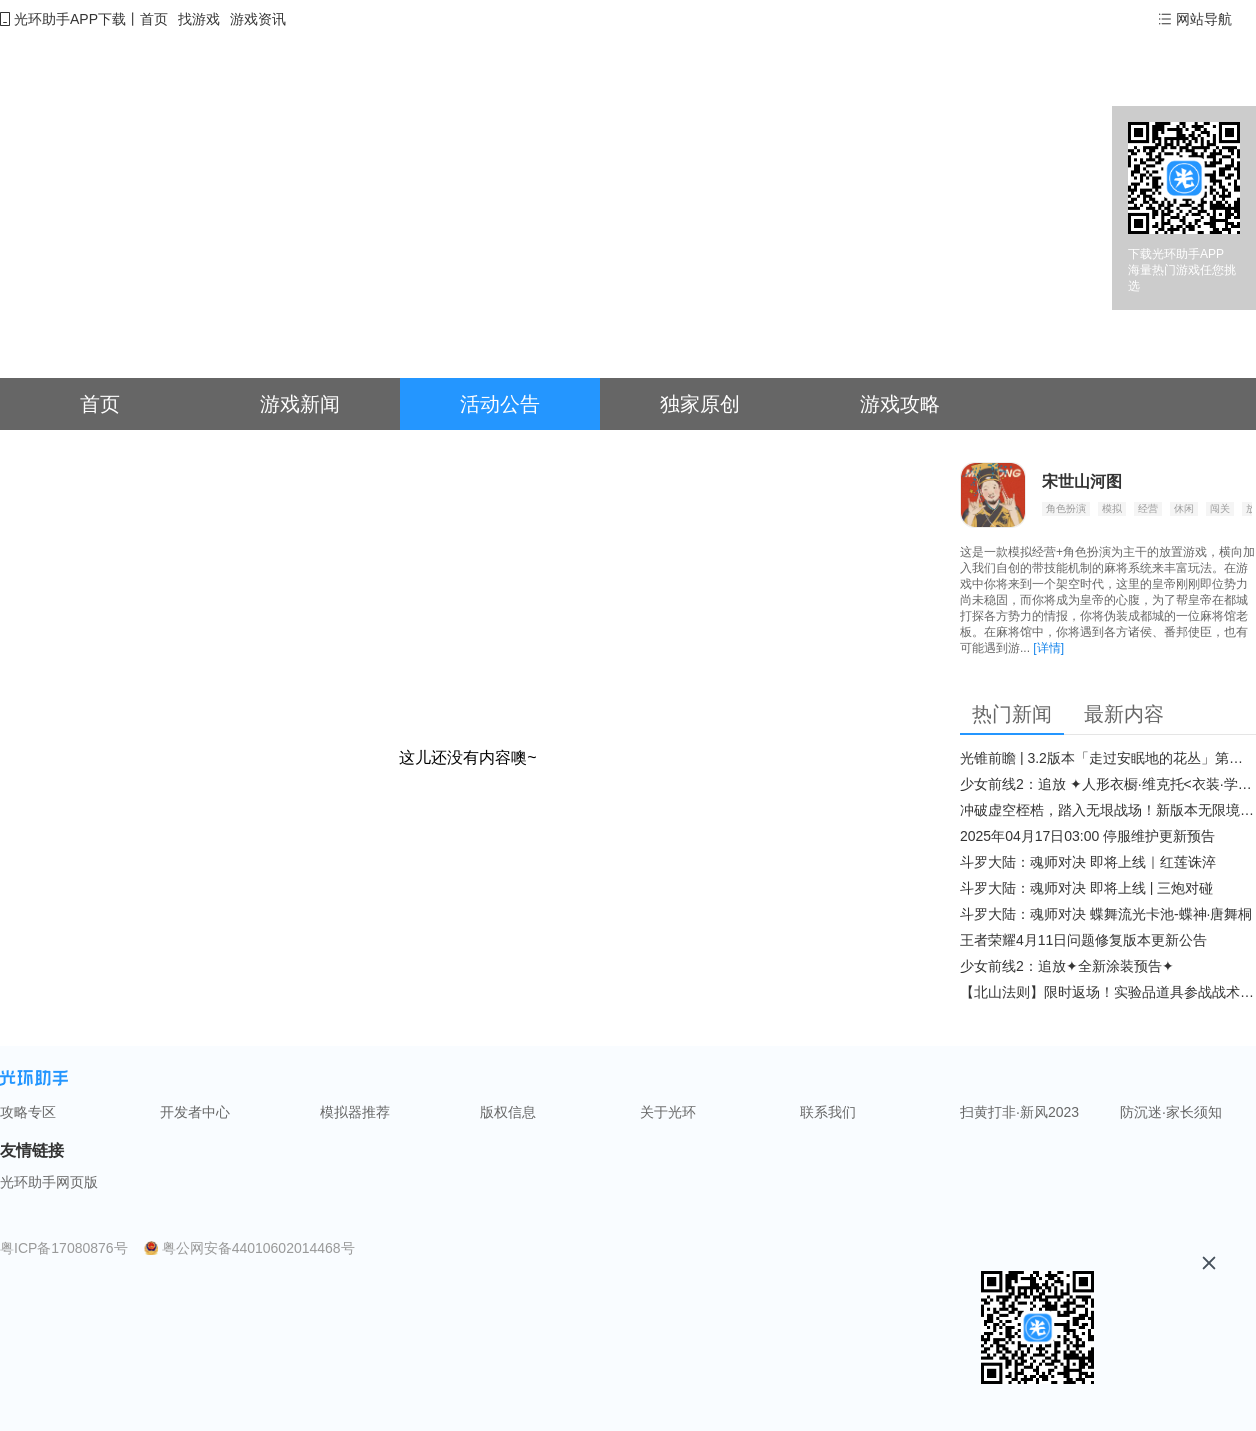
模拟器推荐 (355, 1112)
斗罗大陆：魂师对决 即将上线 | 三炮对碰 (1086, 888)
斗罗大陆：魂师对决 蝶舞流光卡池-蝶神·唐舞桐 (1106, 914)
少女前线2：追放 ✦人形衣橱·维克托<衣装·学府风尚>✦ (1108, 784)
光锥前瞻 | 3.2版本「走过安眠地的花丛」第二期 (1108, 758)
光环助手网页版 (49, 1182)
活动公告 (500, 404)
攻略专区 (28, 1112)
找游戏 (199, 19)
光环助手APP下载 (70, 19)
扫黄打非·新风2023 (1019, 1112)
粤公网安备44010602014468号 (258, 1248)
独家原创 (700, 404)
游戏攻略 (900, 404)
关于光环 (668, 1112)
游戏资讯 (258, 19)
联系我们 (828, 1112)
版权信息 (508, 1112)
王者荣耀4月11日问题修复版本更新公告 (1083, 940)
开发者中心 (195, 1112)
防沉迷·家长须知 (1171, 1112)
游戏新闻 (300, 404)
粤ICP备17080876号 (64, 1248)
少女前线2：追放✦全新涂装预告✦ (1067, 966)
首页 (154, 19)
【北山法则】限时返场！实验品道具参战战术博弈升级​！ (1108, 992)
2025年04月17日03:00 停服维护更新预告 (1087, 836)
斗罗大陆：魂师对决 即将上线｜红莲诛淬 (1088, 862)
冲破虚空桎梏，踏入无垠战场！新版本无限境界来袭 (1108, 810)
